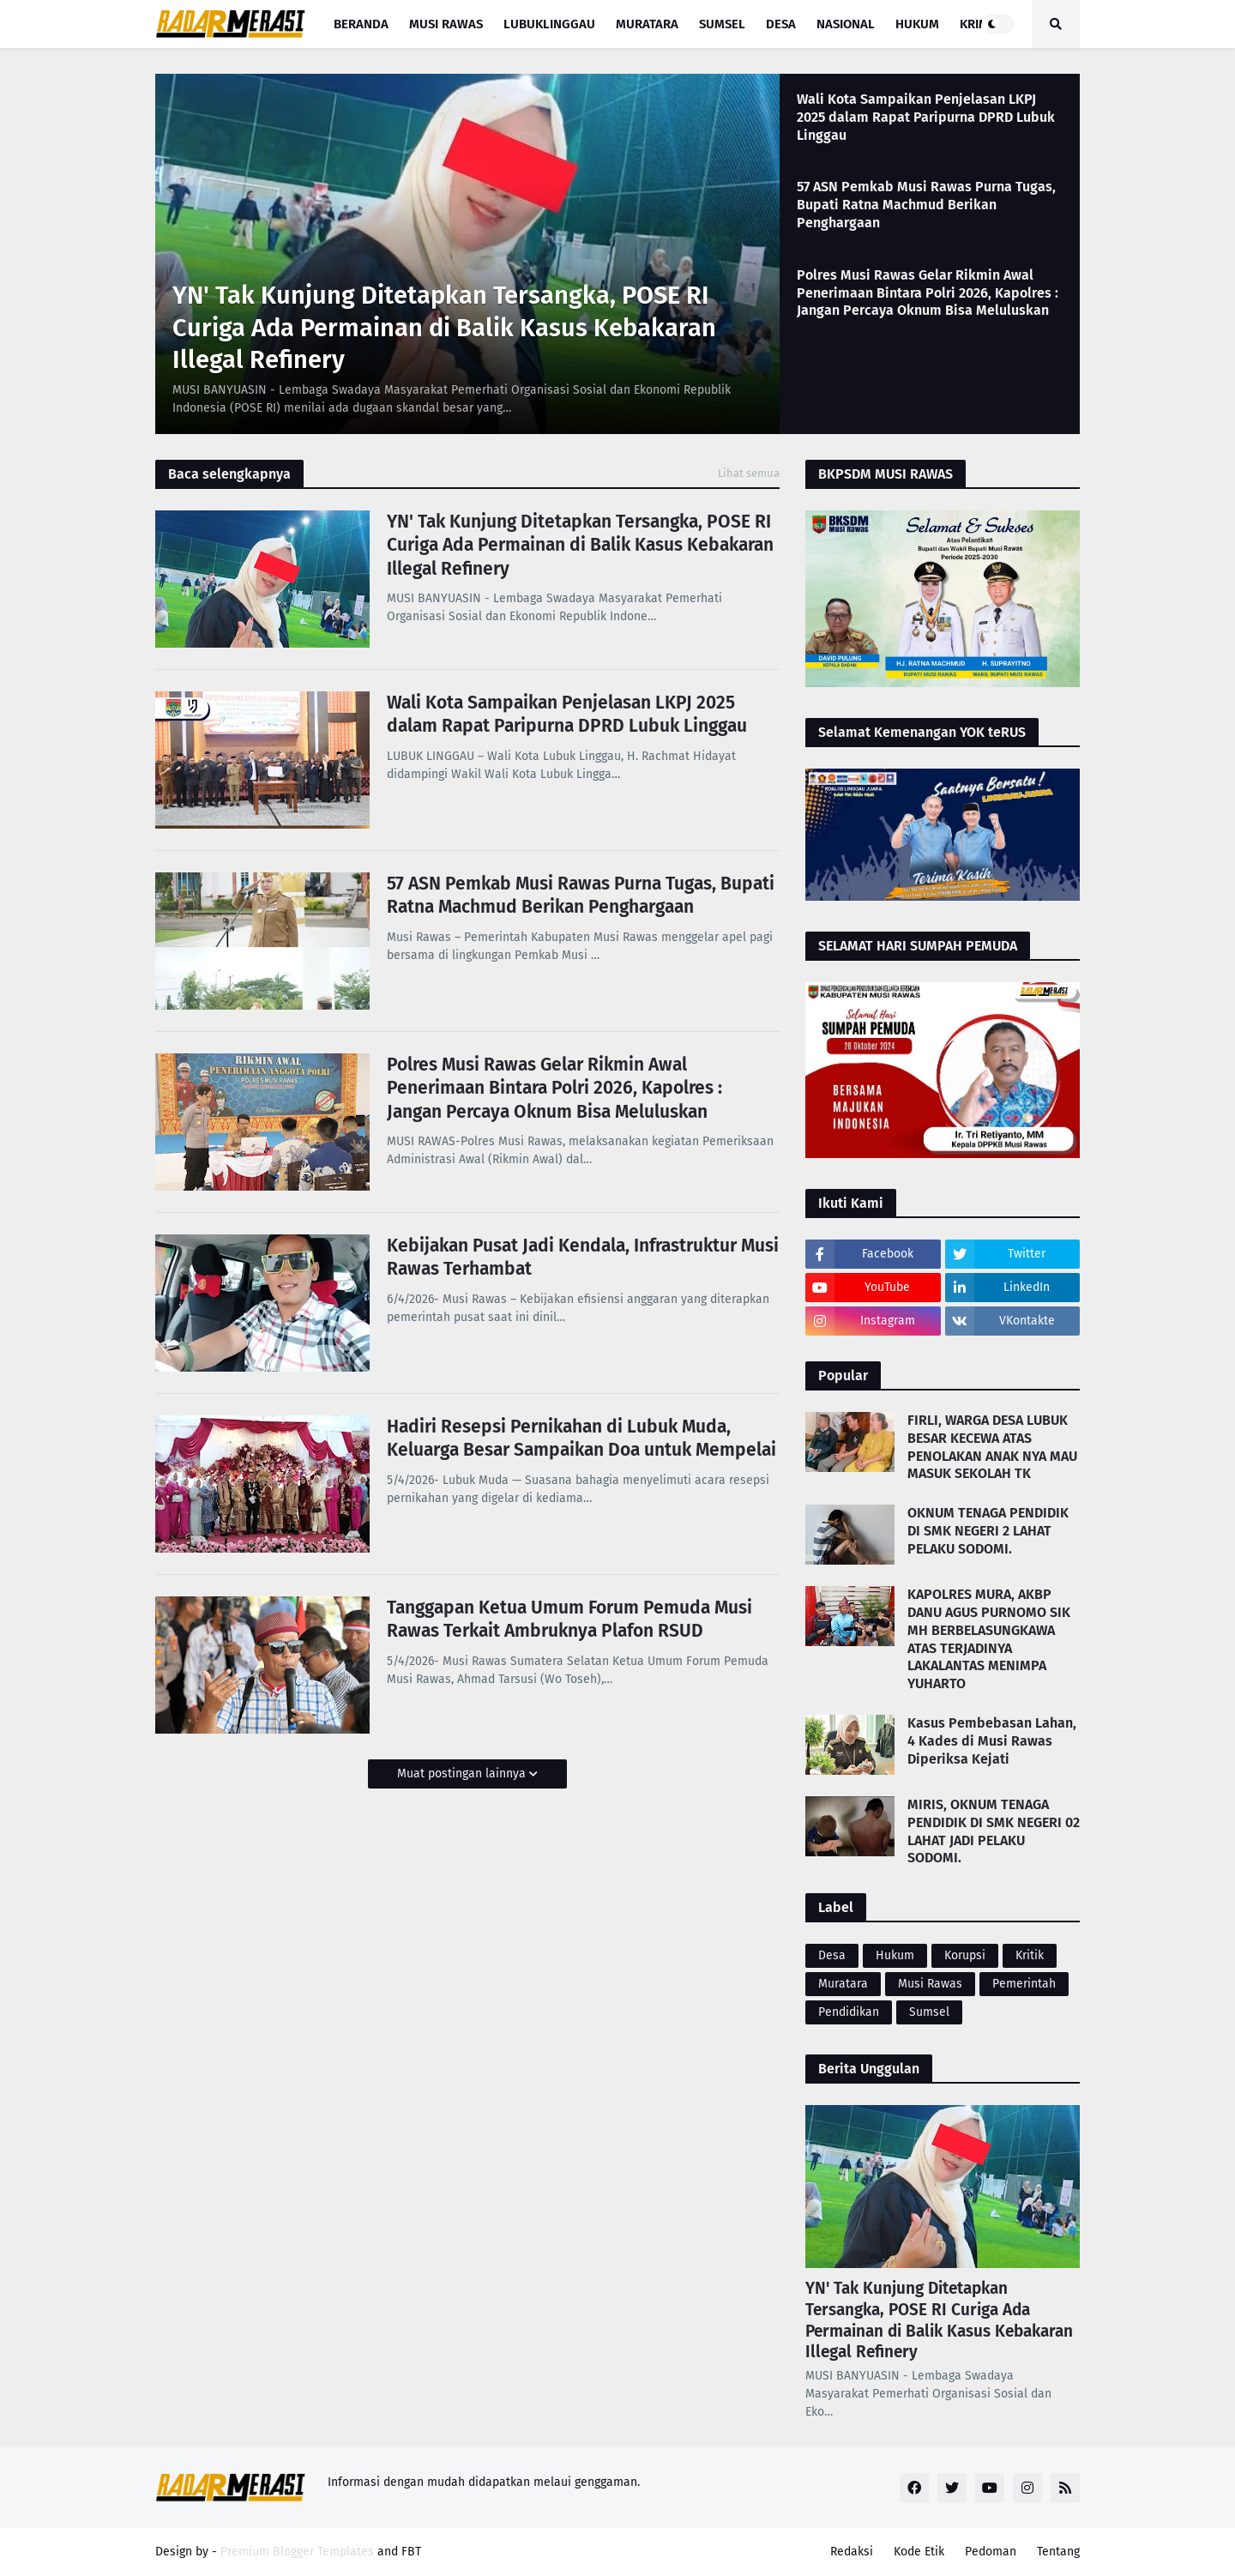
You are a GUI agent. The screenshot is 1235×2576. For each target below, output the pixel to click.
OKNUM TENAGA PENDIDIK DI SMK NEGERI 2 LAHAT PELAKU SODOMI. (988, 1531)
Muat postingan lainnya (463, 1773)
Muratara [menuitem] (647, 24)
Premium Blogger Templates (297, 2551)
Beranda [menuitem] (361, 24)
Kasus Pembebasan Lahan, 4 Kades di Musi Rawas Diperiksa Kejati (991, 1741)
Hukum (895, 1955)
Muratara (843, 1983)
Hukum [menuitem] (917, 24)
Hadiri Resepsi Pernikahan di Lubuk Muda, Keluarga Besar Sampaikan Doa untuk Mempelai (581, 1438)
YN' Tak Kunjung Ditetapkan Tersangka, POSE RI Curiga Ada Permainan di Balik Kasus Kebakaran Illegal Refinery (444, 328)
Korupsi (964, 1955)
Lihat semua (749, 473)
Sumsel (929, 2012)
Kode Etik (919, 2551)
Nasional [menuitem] (845, 24)
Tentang (1058, 2551)
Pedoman (990, 2551)
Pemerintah (1024, 1983)
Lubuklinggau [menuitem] (549, 24)
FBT (411, 2551)
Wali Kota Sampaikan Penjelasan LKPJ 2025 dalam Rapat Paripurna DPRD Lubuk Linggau (926, 117)
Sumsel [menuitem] (722, 24)
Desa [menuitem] (781, 24)
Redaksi (851, 2551)
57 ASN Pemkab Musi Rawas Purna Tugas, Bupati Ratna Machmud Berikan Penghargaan (926, 204)
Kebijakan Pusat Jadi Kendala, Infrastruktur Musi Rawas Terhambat (583, 1257)
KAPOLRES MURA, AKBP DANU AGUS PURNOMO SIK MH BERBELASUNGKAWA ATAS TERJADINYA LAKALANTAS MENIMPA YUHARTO (988, 1639)
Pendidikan (848, 2012)
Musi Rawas (930, 1983)
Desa (832, 1955)
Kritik (1029, 1955)
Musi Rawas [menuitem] (446, 24)
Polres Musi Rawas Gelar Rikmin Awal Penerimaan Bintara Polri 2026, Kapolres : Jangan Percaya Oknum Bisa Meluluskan (927, 293)
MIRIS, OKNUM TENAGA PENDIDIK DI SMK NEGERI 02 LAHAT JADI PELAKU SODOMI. (993, 1831)
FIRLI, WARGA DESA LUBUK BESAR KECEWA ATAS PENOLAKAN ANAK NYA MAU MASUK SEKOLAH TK (992, 1446)
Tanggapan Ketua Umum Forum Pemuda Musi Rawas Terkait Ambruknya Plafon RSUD (569, 1619)
